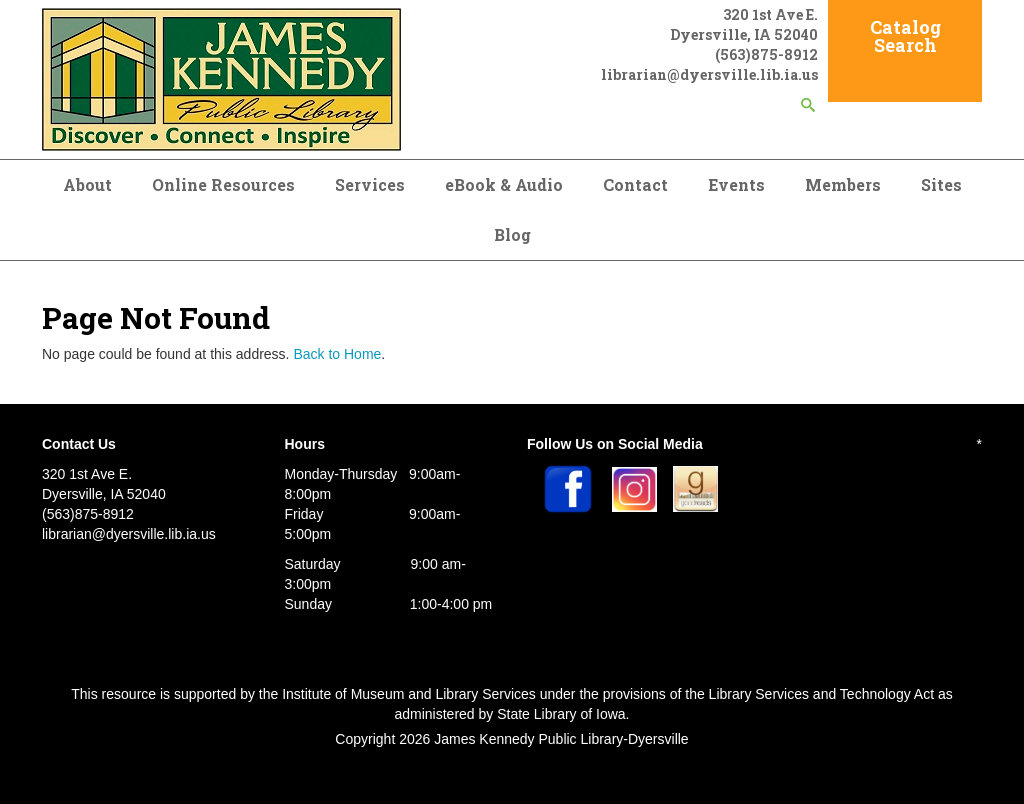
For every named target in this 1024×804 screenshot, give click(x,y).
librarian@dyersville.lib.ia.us (709, 74)
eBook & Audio (504, 184)
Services (370, 184)
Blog (512, 234)
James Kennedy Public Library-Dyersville (561, 739)
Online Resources (223, 184)
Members (843, 184)
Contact (635, 184)
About (87, 184)
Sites (941, 184)
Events (736, 184)
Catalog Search (905, 36)
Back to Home (337, 354)
